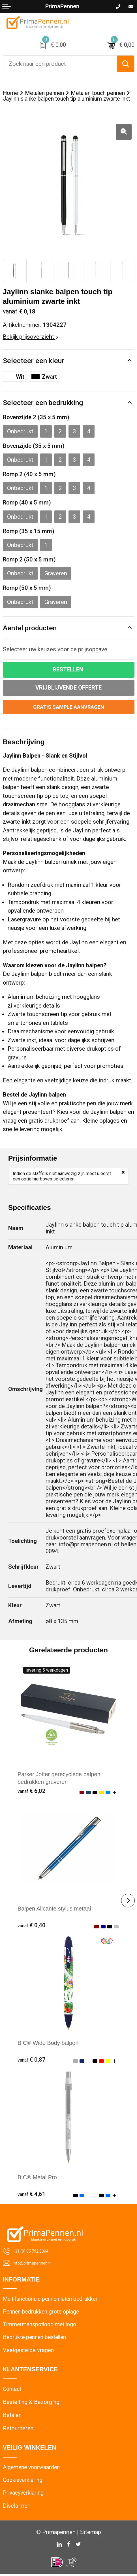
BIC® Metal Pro (37, 2178)
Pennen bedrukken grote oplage (42, 2312)
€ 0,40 (32, 1925)
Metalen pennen (44, 93)
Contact (12, 2390)
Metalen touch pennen (98, 93)
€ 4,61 (32, 2194)
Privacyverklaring (24, 2494)
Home (10, 93)
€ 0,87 (32, 2060)
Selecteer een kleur (33, 361)
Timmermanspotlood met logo (41, 2325)
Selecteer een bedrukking (43, 402)
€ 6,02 (32, 1791)
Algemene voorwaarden (32, 2468)
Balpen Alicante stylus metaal (55, 1909)
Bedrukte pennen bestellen (35, 2338)
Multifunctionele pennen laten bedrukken (53, 2299)
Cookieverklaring (24, 2481)
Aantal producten (30, 628)
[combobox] (60, 64)
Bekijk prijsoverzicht (30, 336)
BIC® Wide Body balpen (49, 2043)
